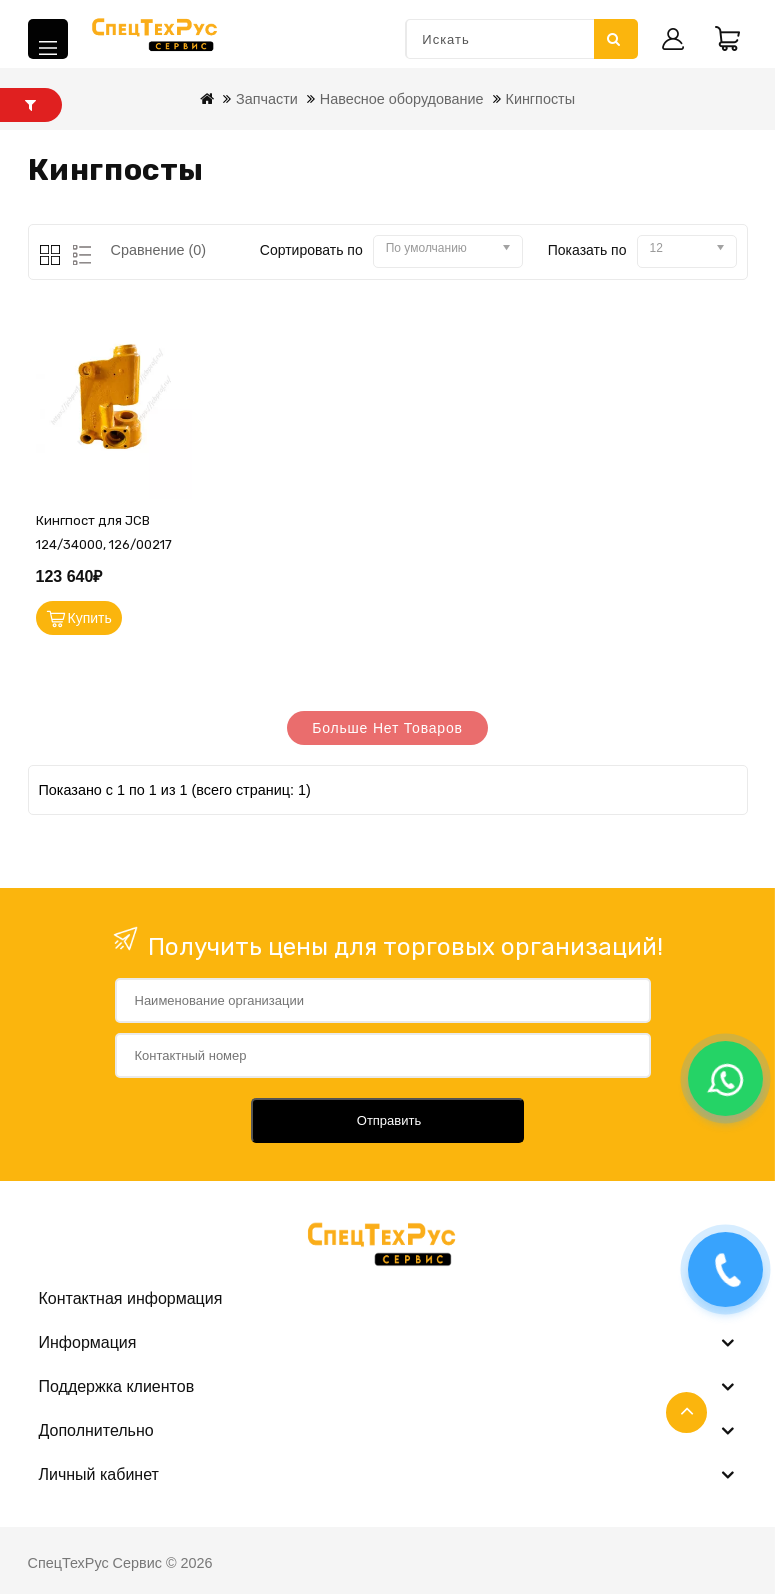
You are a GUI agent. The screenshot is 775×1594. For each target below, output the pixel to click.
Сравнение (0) (159, 250)
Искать (614, 39)
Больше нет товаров (387, 728)
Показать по (587, 250)
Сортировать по (311, 250)
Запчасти (267, 99)
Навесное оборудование (402, 99)
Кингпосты (541, 99)
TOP (686, 1412)
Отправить (389, 1120)
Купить (90, 618)
